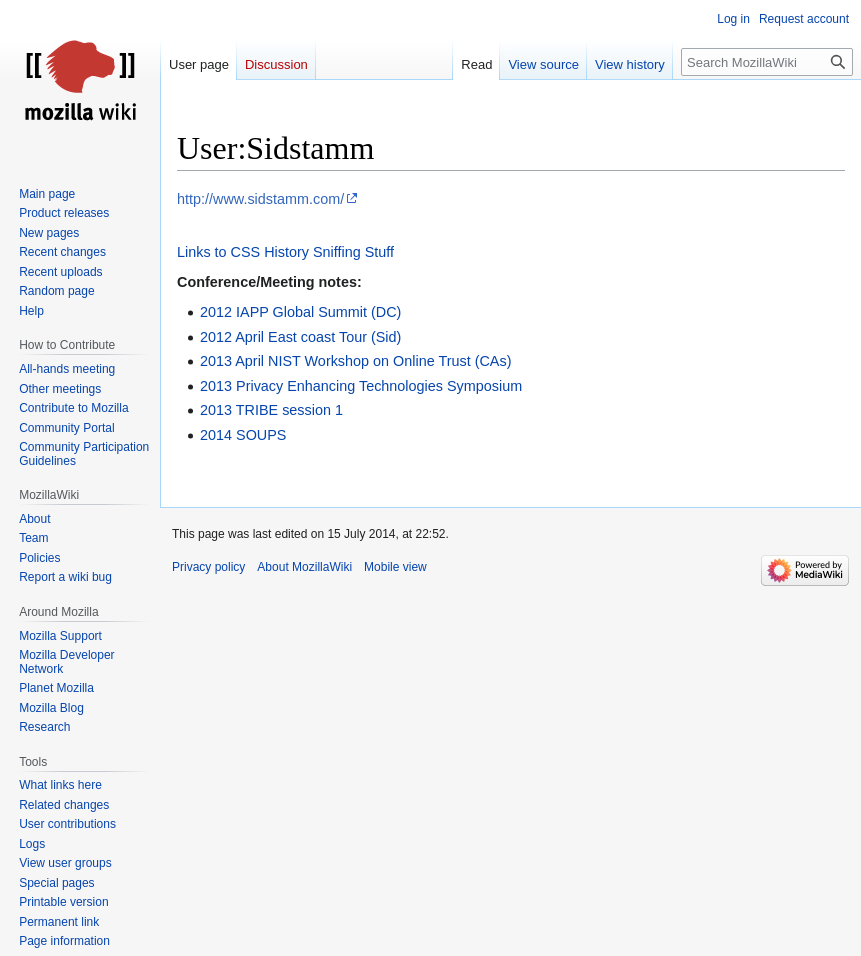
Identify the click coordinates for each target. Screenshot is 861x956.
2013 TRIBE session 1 (271, 410)
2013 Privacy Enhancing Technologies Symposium (361, 386)
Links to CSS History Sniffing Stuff (285, 252)
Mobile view (395, 567)
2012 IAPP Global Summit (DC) (300, 312)
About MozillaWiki (304, 567)
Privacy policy (208, 567)
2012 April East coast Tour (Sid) (300, 337)
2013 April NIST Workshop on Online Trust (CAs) (355, 361)
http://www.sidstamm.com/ (260, 199)
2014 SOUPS (243, 435)
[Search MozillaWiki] (767, 62)
